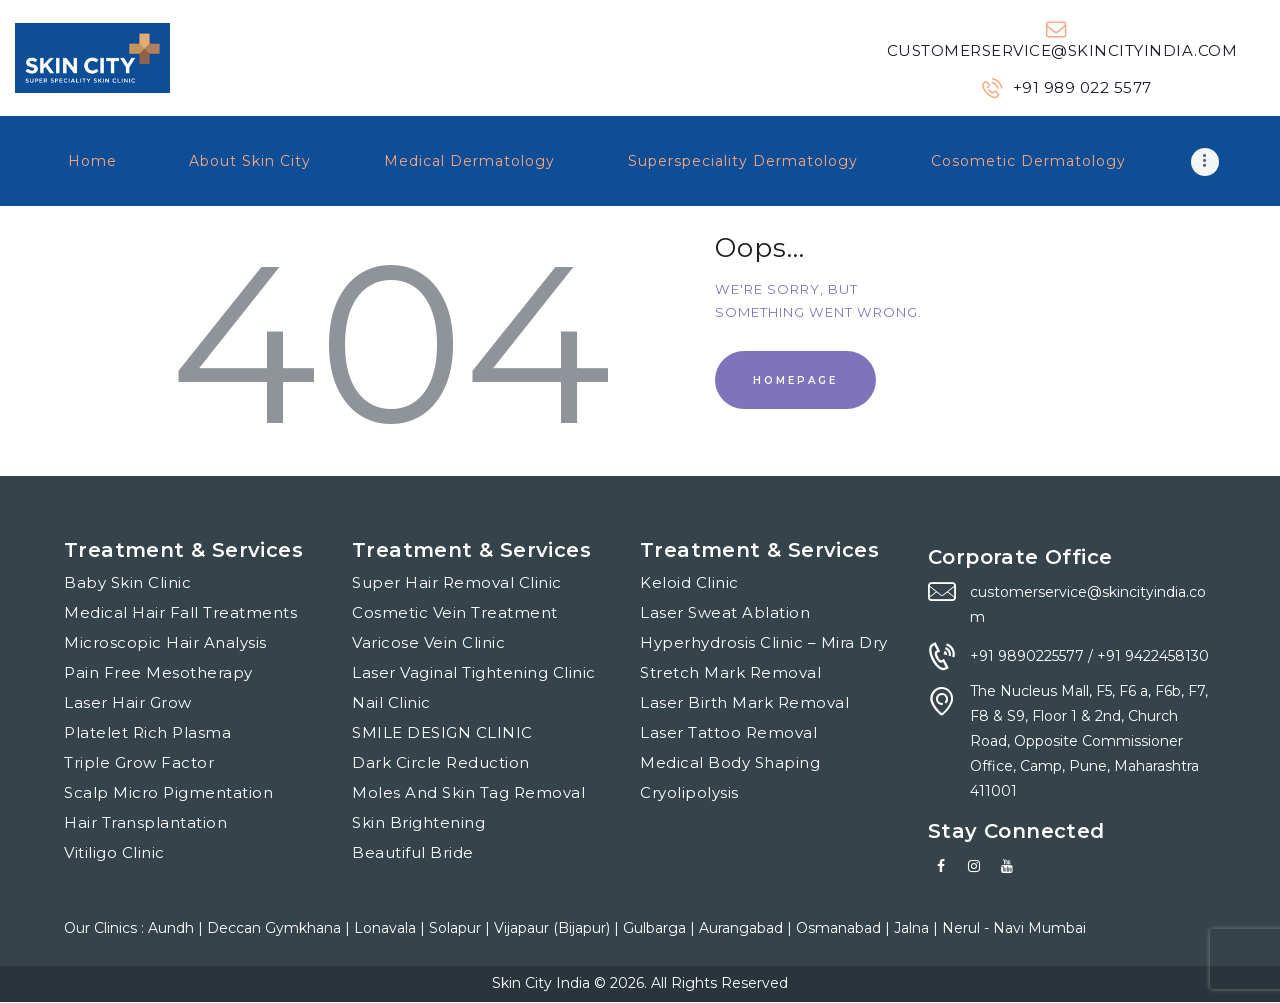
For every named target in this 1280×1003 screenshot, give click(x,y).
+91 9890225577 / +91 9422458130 (1089, 656)
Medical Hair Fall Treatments (180, 612)
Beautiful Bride (413, 852)
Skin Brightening (418, 822)
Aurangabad (743, 928)
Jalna (913, 928)
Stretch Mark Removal (730, 672)
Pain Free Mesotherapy (158, 672)
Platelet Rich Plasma (147, 732)
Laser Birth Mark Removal (744, 702)
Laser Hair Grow (128, 702)
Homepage (795, 380)
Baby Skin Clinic (127, 582)
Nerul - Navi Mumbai (1014, 928)
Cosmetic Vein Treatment (455, 612)
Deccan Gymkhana (276, 928)
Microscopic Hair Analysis (165, 642)
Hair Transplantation (145, 822)
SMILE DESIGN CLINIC (442, 732)
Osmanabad (840, 928)
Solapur (457, 928)
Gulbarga (656, 928)
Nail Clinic (391, 702)
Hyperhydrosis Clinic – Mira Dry (764, 642)
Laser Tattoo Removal (728, 732)
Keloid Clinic (689, 582)
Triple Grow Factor (139, 762)
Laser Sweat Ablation (725, 612)
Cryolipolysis (689, 792)
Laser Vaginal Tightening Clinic (474, 672)
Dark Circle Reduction (441, 762)
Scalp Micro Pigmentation (168, 792)
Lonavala (387, 928)
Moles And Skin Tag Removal (468, 792)
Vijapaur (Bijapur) (554, 928)
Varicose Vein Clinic (428, 642)
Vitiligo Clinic (114, 852)
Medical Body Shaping (730, 762)
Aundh (173, 928)
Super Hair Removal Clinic (457, 582)
